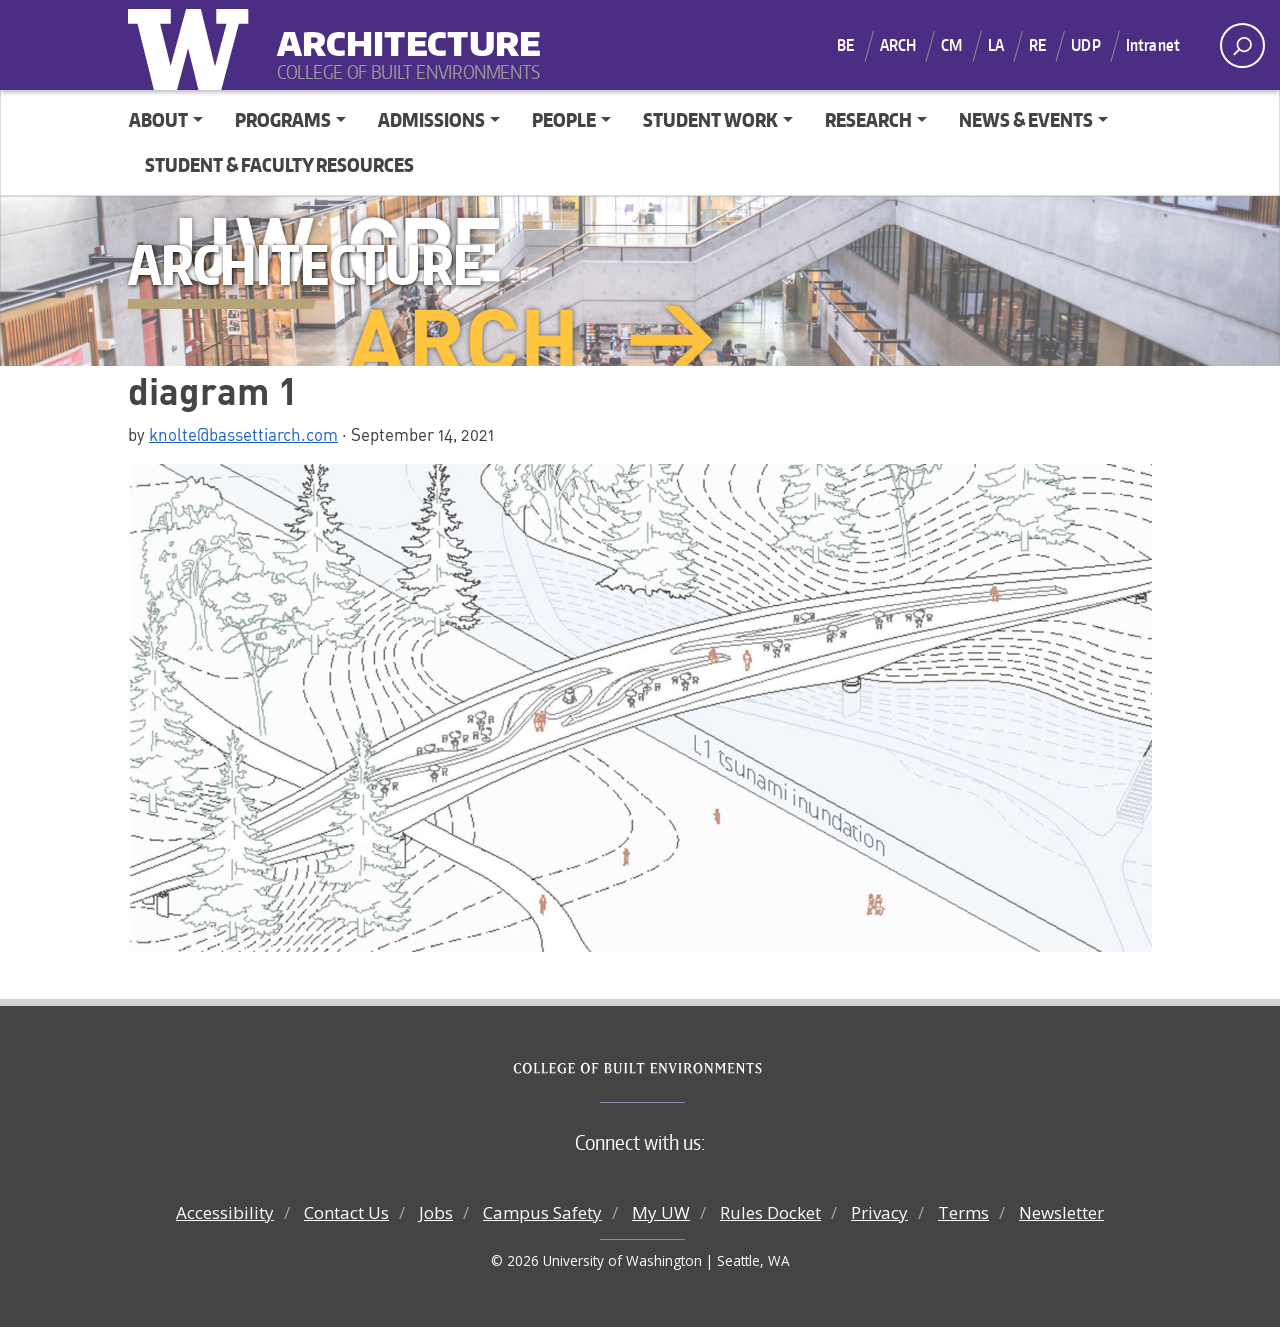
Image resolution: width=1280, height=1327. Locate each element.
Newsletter (1061, 1212)
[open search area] (1242, 45)
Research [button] (868, 119)
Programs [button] (283, 119)
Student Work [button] (710, 119)
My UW (661, 1212)
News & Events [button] (1026, 119)
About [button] (158, 119)
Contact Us (346, 1212)
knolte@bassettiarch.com (243, 434)
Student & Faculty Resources (279, 164)
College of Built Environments (680, 1069)
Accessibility (225, 1212)
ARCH (898, 45)
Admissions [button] (431, 119)
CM (951, 45)
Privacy (879, 1212)
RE (1037, 45)
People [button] (564, 119)
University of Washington (193, 45)
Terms (963, 1212)
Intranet (1153, 45)
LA (996, 45)
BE (845, 45)
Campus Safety (542, 1212)
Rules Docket (770, 1212)
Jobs (436, 1212)
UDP (1085, 45)
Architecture (401, 30)
